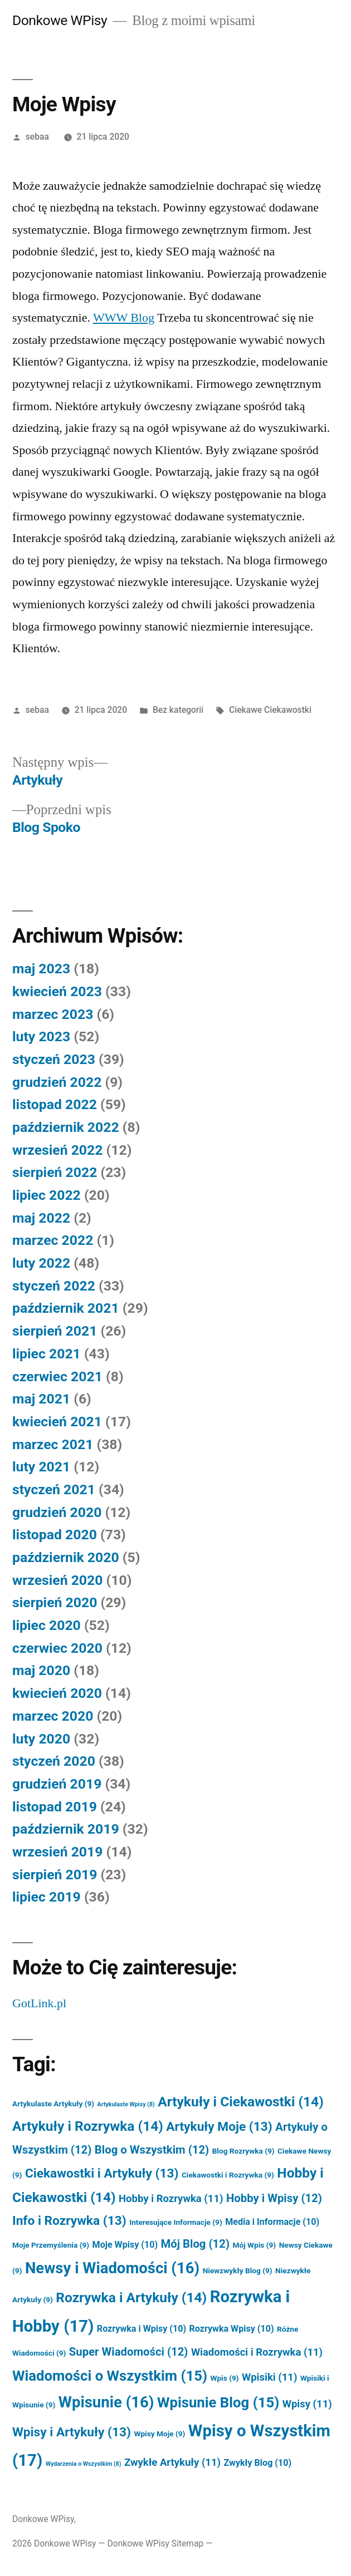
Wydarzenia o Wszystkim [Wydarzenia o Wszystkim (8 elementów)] (83, 2463)
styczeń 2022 (53, 1286)
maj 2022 (41, 1218)
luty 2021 (41, 1467)
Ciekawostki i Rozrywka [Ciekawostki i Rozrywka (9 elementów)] (228, 2174)
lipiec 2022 (46, 1195)
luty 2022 (41, 1263)
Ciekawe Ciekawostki (270, 710)
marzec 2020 (52, 1716)
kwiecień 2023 (57, 991)
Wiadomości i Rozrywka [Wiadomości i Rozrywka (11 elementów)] (257, 2352)
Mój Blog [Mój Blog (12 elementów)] (195, 2243)
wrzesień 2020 (57, 1580)
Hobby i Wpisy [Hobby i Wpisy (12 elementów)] (274, 2198)
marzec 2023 (52, 1014)
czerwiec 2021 (57, 1376)
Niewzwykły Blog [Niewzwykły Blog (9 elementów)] (237, 2270)
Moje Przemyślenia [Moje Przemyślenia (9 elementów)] (50, 2244)
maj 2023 (41, 969)
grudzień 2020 (56, 1512)
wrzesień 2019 (57, 1852)
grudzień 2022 (56, 1082)
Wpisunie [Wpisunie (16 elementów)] (106, 2402)
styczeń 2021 (53, 1489)
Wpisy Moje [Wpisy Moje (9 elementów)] (159, 2433)
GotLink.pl (39, 2003)
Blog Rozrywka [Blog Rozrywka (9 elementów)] (243, 2150)
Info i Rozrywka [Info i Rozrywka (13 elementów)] (69, 2220)
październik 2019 (65, 1829)
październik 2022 (65, 1127)
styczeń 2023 (53, 1059)
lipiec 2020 (46, 1625)
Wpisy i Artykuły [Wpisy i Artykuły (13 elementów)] (71, 2432)
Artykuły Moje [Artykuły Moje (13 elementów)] (219, 2126)
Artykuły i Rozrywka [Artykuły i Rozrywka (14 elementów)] (87, 2126)
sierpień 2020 (54, 1602)
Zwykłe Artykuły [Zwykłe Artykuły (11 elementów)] (172, 2462)
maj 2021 (41, 1399)
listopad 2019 (54, 1807)
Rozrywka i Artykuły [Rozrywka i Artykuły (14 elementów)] (131, 2297)
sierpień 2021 (54, 1331)
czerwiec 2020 (57, 1648)
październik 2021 (65, 1308)
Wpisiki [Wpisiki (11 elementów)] (269, 2377)
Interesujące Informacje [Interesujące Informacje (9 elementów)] (175, 2222)
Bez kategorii (178, 710)
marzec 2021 (52, 1444)
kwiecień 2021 (57, 1421)
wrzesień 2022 (57, 1150)
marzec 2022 (52, 1240)
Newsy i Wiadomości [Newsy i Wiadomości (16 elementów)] (112, 2268)
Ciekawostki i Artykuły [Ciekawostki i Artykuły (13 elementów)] (102, 2173)
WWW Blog (123, 318)
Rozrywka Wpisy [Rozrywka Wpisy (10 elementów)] (231, 2328)
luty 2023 (41, 1036)
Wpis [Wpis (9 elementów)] (224, 2377)
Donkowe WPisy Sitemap (155, 2543)
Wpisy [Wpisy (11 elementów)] (307, 2404)
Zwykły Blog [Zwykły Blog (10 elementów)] (258, 2462)
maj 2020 (41, 1670)
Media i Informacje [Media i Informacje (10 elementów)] (272, 2222)
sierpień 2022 (54, 1172)
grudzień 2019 (56, 1784)
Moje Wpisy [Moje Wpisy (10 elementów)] (125, 2244)
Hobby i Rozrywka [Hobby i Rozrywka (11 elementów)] (171, 2199)
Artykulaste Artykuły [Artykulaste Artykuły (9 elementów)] (53, 2103)
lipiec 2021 (46, 1354)
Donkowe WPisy (59, 20)
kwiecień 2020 (57, 1693)
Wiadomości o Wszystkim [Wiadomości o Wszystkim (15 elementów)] (109, 2375)
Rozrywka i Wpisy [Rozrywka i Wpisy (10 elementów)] (141, 2328)
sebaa (37, 136)
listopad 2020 (54, 1534)
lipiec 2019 (46, 1897)
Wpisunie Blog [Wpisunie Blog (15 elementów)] (218, 2402)
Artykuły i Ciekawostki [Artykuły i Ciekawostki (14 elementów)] (241, 2102)
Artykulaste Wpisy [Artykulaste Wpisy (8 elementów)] (126, 2104)
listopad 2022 (54, 1104)
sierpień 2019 (54, 1874)
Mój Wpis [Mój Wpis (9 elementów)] (254, 2244)
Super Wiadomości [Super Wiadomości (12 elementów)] (128, 2351)
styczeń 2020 (53, 1761)
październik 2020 (65, 1557)
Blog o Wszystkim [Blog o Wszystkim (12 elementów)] (152, 2149)
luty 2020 (41, 1739)
